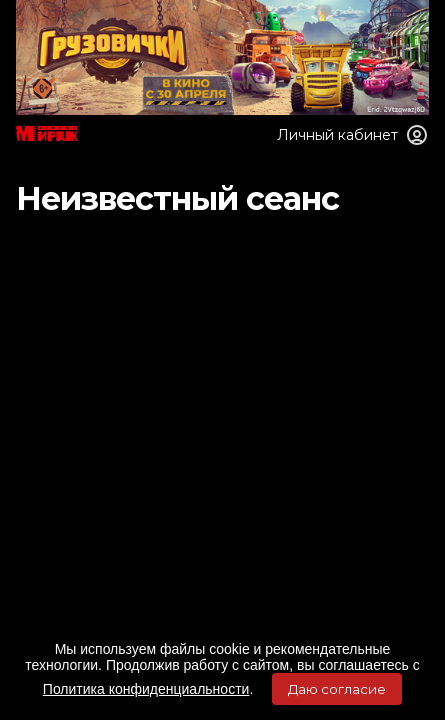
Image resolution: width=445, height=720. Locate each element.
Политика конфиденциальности (146, 689)
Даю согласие (337, 689)
